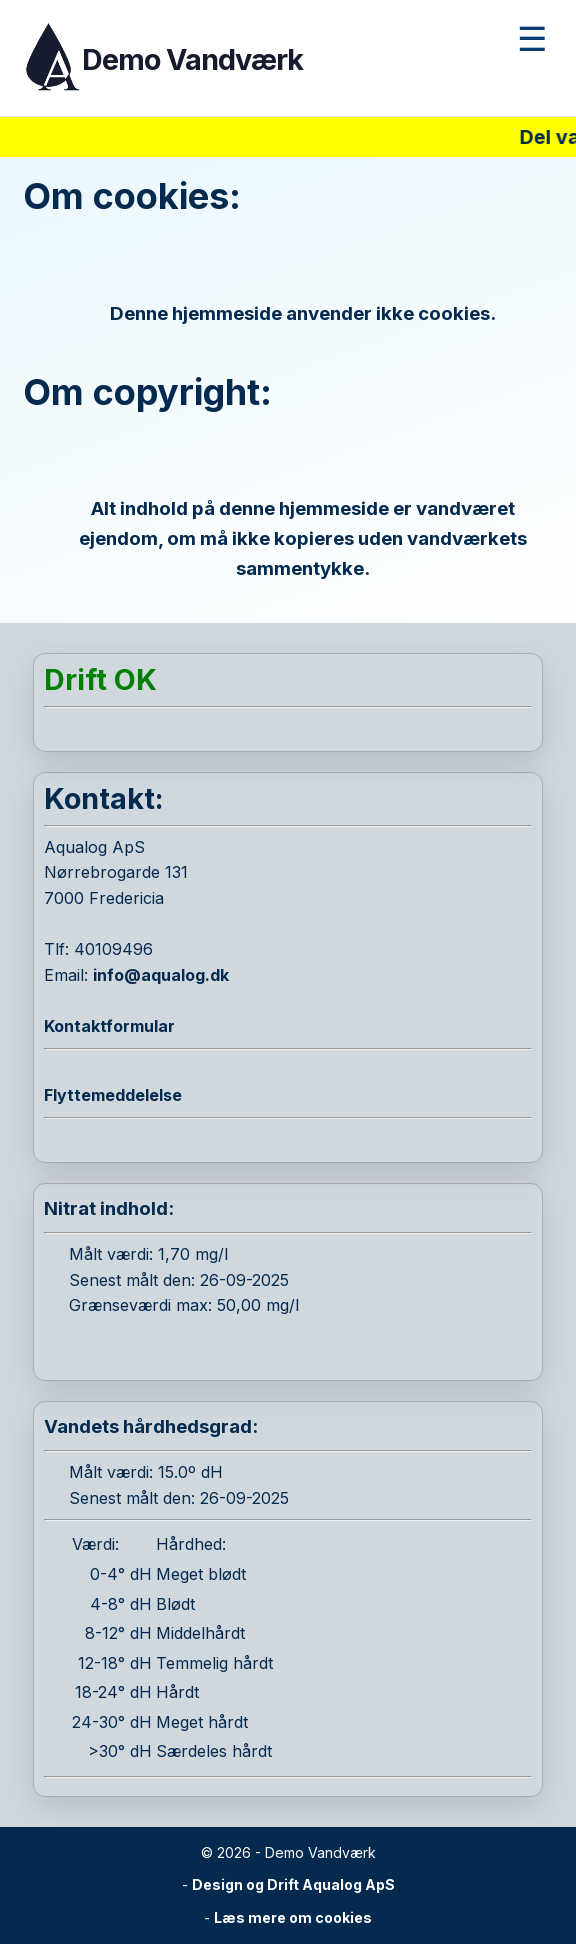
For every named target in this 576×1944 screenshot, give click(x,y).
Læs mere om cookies (293, 1917)
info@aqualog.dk (161, 975)
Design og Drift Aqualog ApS (293, 1884)
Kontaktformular (109, 1026)
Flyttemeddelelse (113, 1095)
